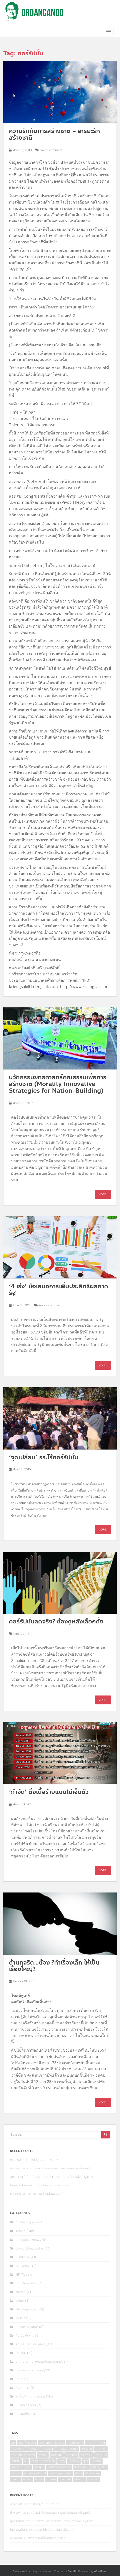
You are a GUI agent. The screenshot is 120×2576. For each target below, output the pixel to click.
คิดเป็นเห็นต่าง (25, 2335)
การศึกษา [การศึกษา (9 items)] (101, 2449)
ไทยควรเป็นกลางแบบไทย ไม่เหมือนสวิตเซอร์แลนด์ (41, 2185)
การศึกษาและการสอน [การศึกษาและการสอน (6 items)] (23, 2455)
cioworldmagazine (29, 2248)
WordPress (101, 2571)
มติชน (19, 2379)
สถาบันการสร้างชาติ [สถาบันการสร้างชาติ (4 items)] (35, 2473)
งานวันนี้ (21, 2353)
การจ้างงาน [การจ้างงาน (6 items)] (18, 2449)
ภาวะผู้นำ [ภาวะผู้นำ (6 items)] (39, 2467)
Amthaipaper (25, 2222)
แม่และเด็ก (22, 2414)
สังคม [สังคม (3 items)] (78, 2473)
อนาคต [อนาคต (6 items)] (15, 2479)
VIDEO (20, 2318)
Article (20, 2231)
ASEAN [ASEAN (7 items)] (31, 2443)
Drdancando (20, 2571)
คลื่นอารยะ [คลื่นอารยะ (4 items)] (86, 2455)
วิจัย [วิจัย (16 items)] (104, 2467)
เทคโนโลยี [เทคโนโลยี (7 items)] (65, 2479)
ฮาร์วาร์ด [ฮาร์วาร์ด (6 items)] (51, 2479)
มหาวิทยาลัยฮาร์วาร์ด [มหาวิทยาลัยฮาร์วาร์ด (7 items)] (58, 2467)
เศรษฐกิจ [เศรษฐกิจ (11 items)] (93, 2479)
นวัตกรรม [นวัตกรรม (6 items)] (73, 2461)
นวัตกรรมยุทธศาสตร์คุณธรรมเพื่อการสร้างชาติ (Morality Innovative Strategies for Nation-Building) (57, 1083)
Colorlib (73, 2571)
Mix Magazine (26, 2283)
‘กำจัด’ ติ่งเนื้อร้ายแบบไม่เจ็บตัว (48, 1791)
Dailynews (23, 2266)
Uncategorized (26, 2309)
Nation (21, 2292)
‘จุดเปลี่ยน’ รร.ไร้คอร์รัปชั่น (43, 1457)
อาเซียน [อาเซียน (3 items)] (27, 2479)
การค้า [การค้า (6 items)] (101, 2443)
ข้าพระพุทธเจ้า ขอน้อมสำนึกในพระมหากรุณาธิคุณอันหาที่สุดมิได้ (50, 2168)
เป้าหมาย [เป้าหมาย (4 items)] (79, 2479)
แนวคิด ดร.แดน (26, 2405)
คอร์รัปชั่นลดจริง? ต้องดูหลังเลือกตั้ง (56, 1621)
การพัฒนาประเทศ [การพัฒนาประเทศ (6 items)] (68, 2449)
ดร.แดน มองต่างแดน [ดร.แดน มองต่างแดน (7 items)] (43, 2461)
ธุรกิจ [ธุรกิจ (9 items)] (62, 2461)
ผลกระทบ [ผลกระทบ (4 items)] (17, 2467)
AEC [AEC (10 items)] (20, 2443)
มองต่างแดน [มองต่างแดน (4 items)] (81, 2467)
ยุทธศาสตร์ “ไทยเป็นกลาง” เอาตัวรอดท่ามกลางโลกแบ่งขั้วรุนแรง (51, 2177)
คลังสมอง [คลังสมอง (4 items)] (71, 2455)
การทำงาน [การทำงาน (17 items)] (33, 2449)
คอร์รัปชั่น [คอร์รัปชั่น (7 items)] (101, 2455)
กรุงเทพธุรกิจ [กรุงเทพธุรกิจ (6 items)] (75, 2443)
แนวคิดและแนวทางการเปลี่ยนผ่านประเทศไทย (38, 2194)
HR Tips (21, 2274)
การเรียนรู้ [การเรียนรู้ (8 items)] (56, 2455)
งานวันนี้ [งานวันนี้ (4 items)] (16, 2461)
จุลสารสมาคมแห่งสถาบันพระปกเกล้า (39, 2361)
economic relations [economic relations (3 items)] (52, 2443)
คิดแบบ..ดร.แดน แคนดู (31, 2344)
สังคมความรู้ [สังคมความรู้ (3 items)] (92, 2473)
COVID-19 (23, 2257)
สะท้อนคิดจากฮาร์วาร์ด (30, 2396)
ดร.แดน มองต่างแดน (29, 2370)
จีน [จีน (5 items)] (26, 2461)
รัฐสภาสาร (23, 2388)
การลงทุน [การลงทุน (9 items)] (86, 2449)
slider (20, 2300)
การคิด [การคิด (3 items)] (90, 2443)
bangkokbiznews (28, 2240)
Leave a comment (50, 150)
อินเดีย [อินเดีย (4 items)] (39, 2479)
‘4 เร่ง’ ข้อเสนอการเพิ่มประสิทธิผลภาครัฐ (58, 1289)
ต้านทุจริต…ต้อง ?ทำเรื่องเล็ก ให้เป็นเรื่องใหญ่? (54, 1966)
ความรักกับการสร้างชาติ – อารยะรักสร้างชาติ (54, 134)
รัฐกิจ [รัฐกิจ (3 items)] (95, 2467)
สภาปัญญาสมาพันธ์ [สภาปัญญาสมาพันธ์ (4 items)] (61, 2473)
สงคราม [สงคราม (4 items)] (16, 2473)
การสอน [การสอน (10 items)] (42, 2455)
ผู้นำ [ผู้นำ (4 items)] (28, 2467)
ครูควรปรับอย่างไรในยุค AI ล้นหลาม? (34, 2160)
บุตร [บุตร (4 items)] (85, 2461)
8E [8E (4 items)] (13, 2443)
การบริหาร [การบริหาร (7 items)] (48, 2449)
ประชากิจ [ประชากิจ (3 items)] (96, 2461)
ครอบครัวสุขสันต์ (27, 2327)
